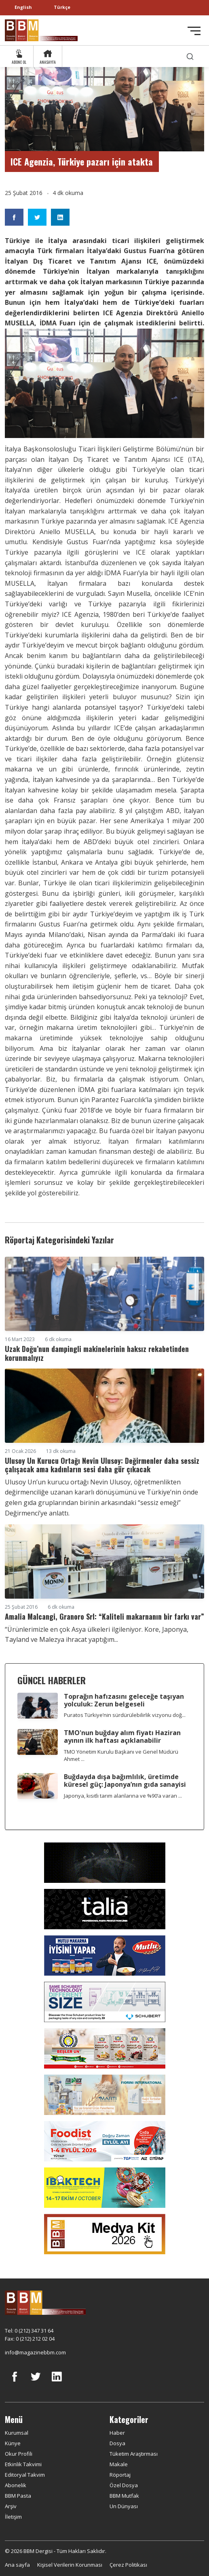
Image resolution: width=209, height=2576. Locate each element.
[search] (190, 56)
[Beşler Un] (104, 2048)
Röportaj (120, 2474)
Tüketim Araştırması (134, 2453)
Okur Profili (18, 2453)
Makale (119, 2464)
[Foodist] (104, 2140)
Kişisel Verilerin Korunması (69, 2564)
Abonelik (15, 2485)
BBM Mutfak (124, 2495)
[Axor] (104, 1862)
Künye (13, 2443)
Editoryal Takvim (25, 2474)
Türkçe (62, 7)
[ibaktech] (104, 2187)
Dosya (117, 2443)
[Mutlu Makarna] (104, 1955)
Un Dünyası (124, 2506)
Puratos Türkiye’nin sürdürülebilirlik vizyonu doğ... (125, 1715)
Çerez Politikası (128, 2564)
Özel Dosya (124, 2485)
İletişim (13, 2516)
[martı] (104, 2094)
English (23, 7)
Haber (117, 2432)
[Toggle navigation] (194, 31)
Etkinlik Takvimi (23, 2464)
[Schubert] (104, 2001)
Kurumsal (16, 2432)
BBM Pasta (18, 2495)
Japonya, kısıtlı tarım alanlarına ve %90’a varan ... (123, 1795)
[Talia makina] (104, 1908)
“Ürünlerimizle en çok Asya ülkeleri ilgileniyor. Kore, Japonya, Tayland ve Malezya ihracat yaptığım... (96, 1634)
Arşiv (11, 2506)
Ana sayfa (17, 2564)
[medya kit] (104, 2233)
